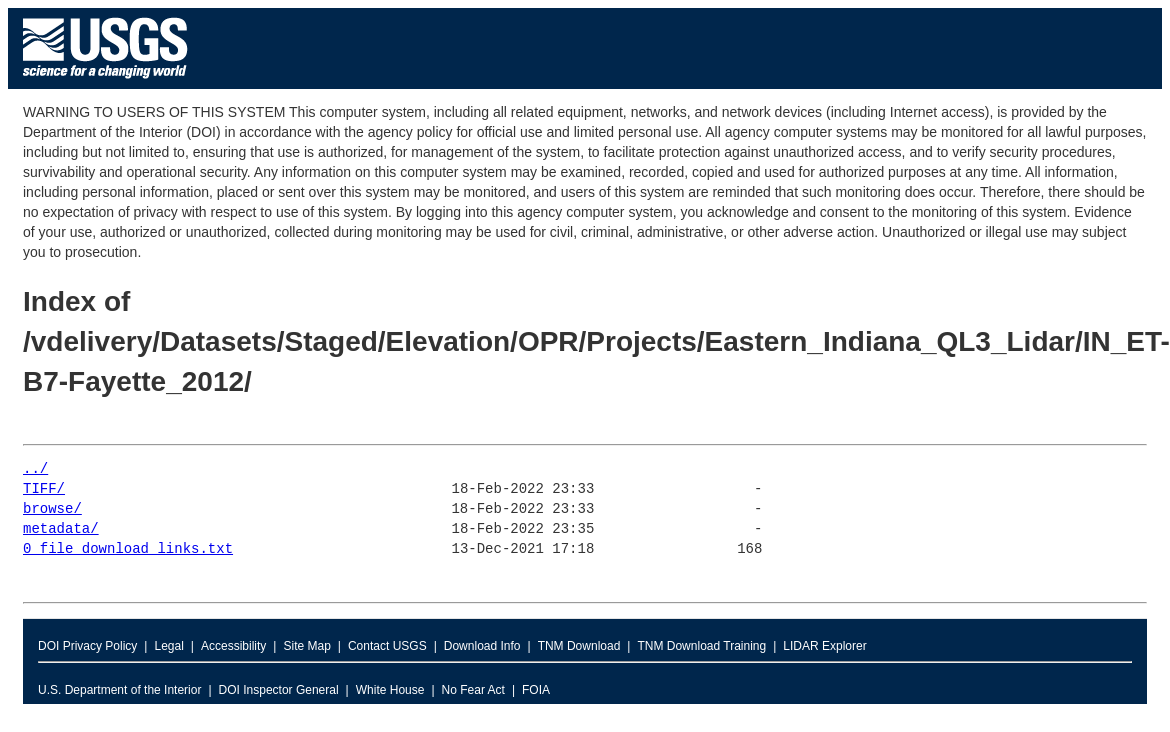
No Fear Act (473, 690)
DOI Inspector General (279, 690)
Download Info (482, 646)
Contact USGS (387, 646)
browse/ (52, 509)
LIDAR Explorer (824, 646)
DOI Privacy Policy (87, 646)
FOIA (536, 690)
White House (390, 690)
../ (35, 469)
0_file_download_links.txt (128, 549)
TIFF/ (44, 489)
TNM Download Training (701, 646)
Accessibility (233, 646)
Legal (168, 646)
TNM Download (579, 646)
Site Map (306, 646)
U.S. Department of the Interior (119, 690)
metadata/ (61, 529)
